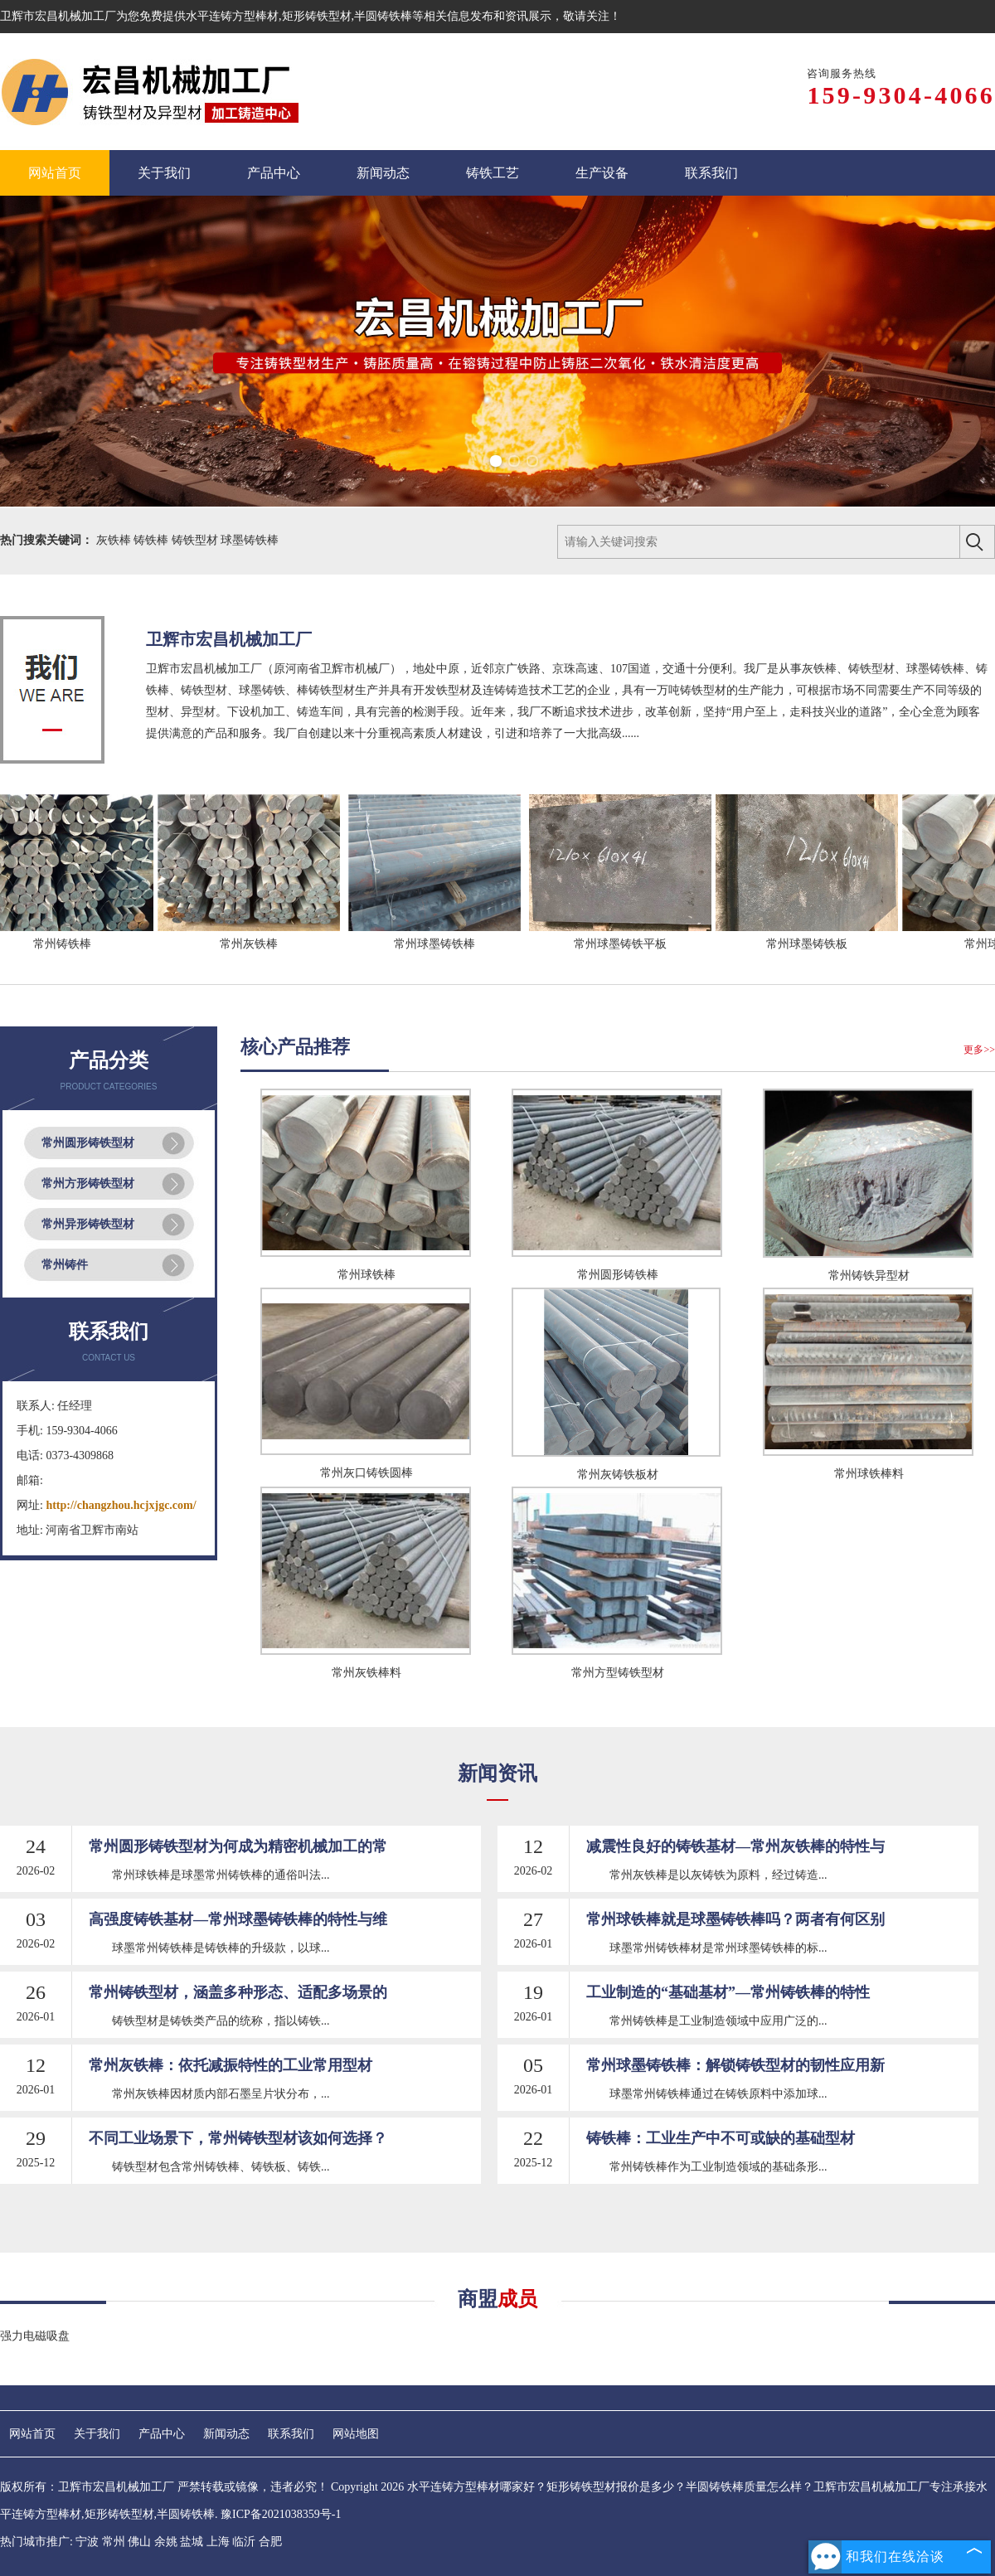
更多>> (979, 1049)
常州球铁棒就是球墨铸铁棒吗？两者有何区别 (735, 1919)
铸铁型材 (196, 540)
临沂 (243, 2541)
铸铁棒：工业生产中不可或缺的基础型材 (720, 2138)
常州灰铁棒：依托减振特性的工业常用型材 (230, 2065)
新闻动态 (226, 2434)
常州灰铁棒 (256, 944)
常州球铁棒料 (869, 1473)
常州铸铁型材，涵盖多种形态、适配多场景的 (238, 1992)
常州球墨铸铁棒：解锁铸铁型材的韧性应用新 (735, 2065)
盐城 (191, 2541)
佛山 (139, 2541)
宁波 (87, 2541)
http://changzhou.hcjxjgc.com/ (121, 1505)
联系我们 (291, 2434)
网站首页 (32, 2434)
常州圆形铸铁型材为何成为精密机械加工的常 (238, 1846)
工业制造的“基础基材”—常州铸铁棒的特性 (728, 1992)
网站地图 (355, 2434)
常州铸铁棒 (70, 944)
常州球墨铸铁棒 (442, 944)
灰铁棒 (115, 540)
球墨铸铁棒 (250, 540)
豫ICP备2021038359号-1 (281, 2514)
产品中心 (161, 2434)
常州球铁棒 (366, 1275)
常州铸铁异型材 (869, 1275)
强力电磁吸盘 (35, 2336)
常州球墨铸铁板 (814, 944)
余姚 (165, 2541)
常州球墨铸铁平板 (627, 944)
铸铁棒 (152, 540)
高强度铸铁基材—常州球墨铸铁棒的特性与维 (238, 1919)
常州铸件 (64, 1265)
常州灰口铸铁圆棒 (366, 1473)
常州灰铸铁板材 (617, 1474)
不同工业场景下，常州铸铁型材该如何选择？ (238, 2138)
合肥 (270, 2541)
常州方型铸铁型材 (617, 1672)
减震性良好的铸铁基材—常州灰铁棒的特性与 (735, 1846)
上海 (218, 2541)
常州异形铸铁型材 (87, 1224)
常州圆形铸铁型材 (87, 1143)
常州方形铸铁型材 (87, 1183)
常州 (113, 2541)
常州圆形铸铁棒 (617, 1275)
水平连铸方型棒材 (232, 16)
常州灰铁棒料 (366, 1672)
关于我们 (97, 2434)
